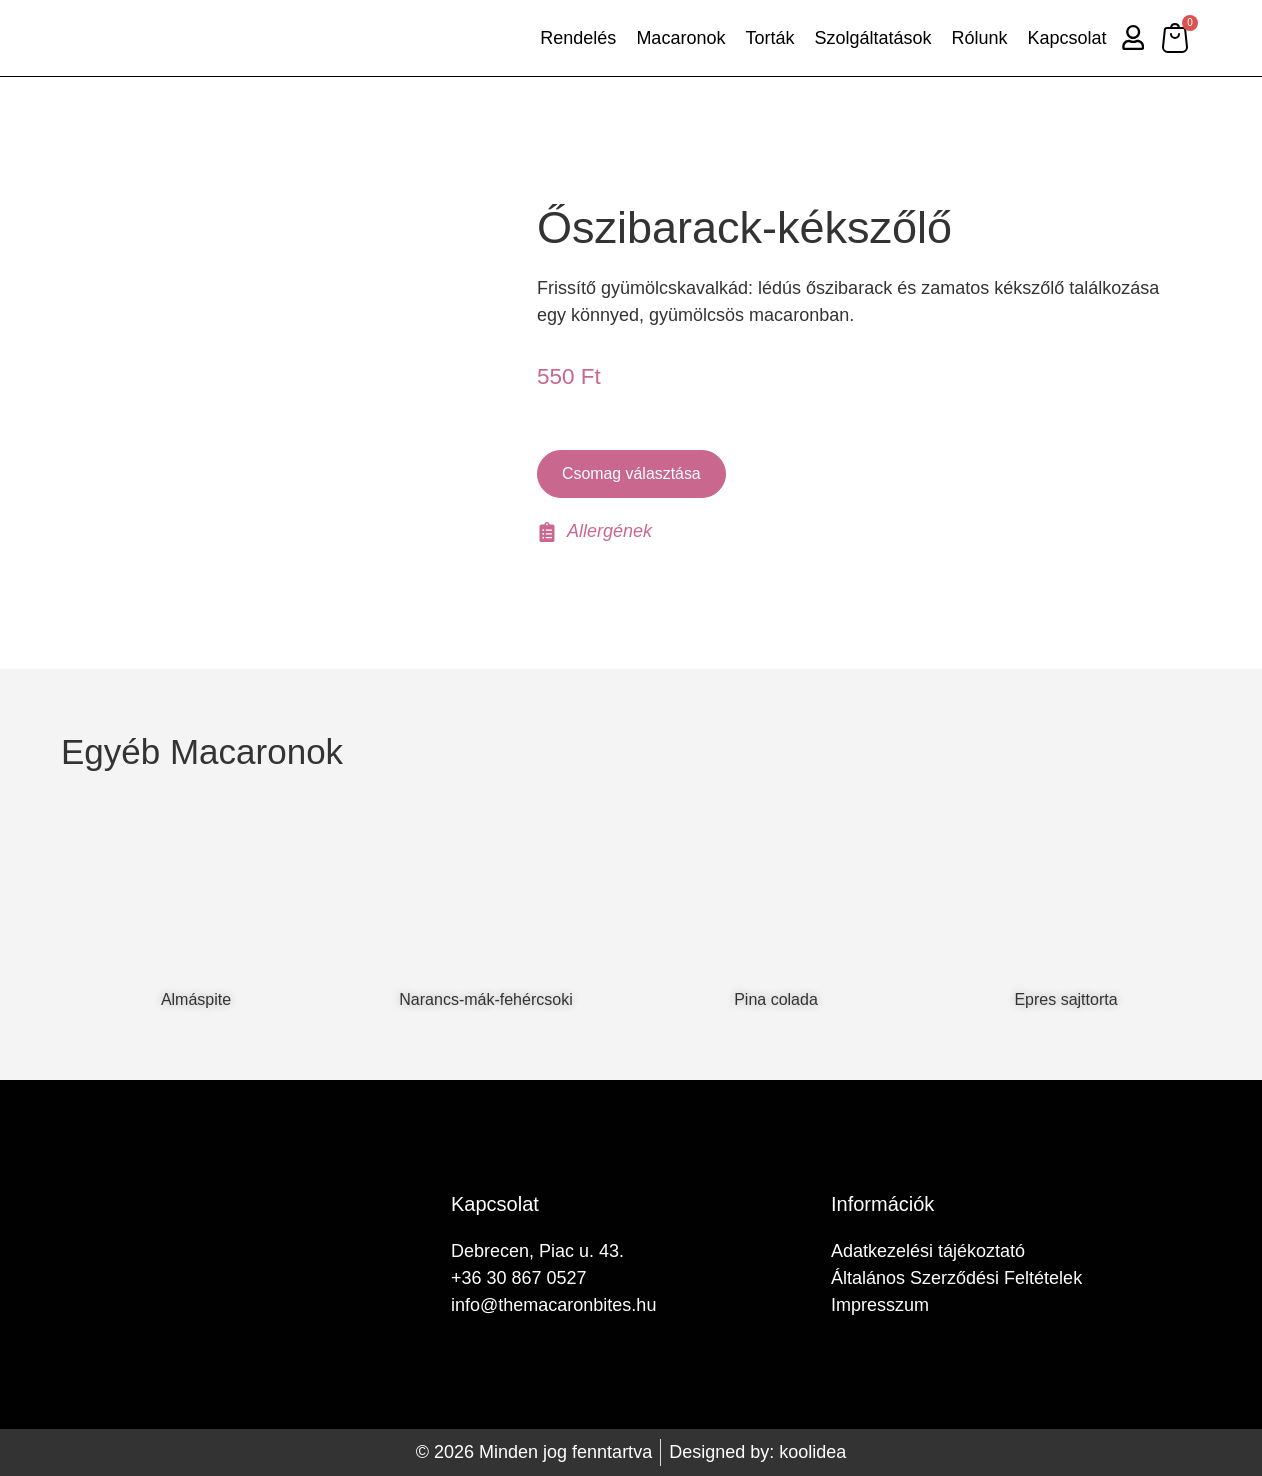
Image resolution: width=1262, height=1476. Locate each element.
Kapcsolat (1064, 38)
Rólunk (977, 38)
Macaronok (678, 38)
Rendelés (576, 38)
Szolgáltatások (870, 38)
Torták (767, 38)
